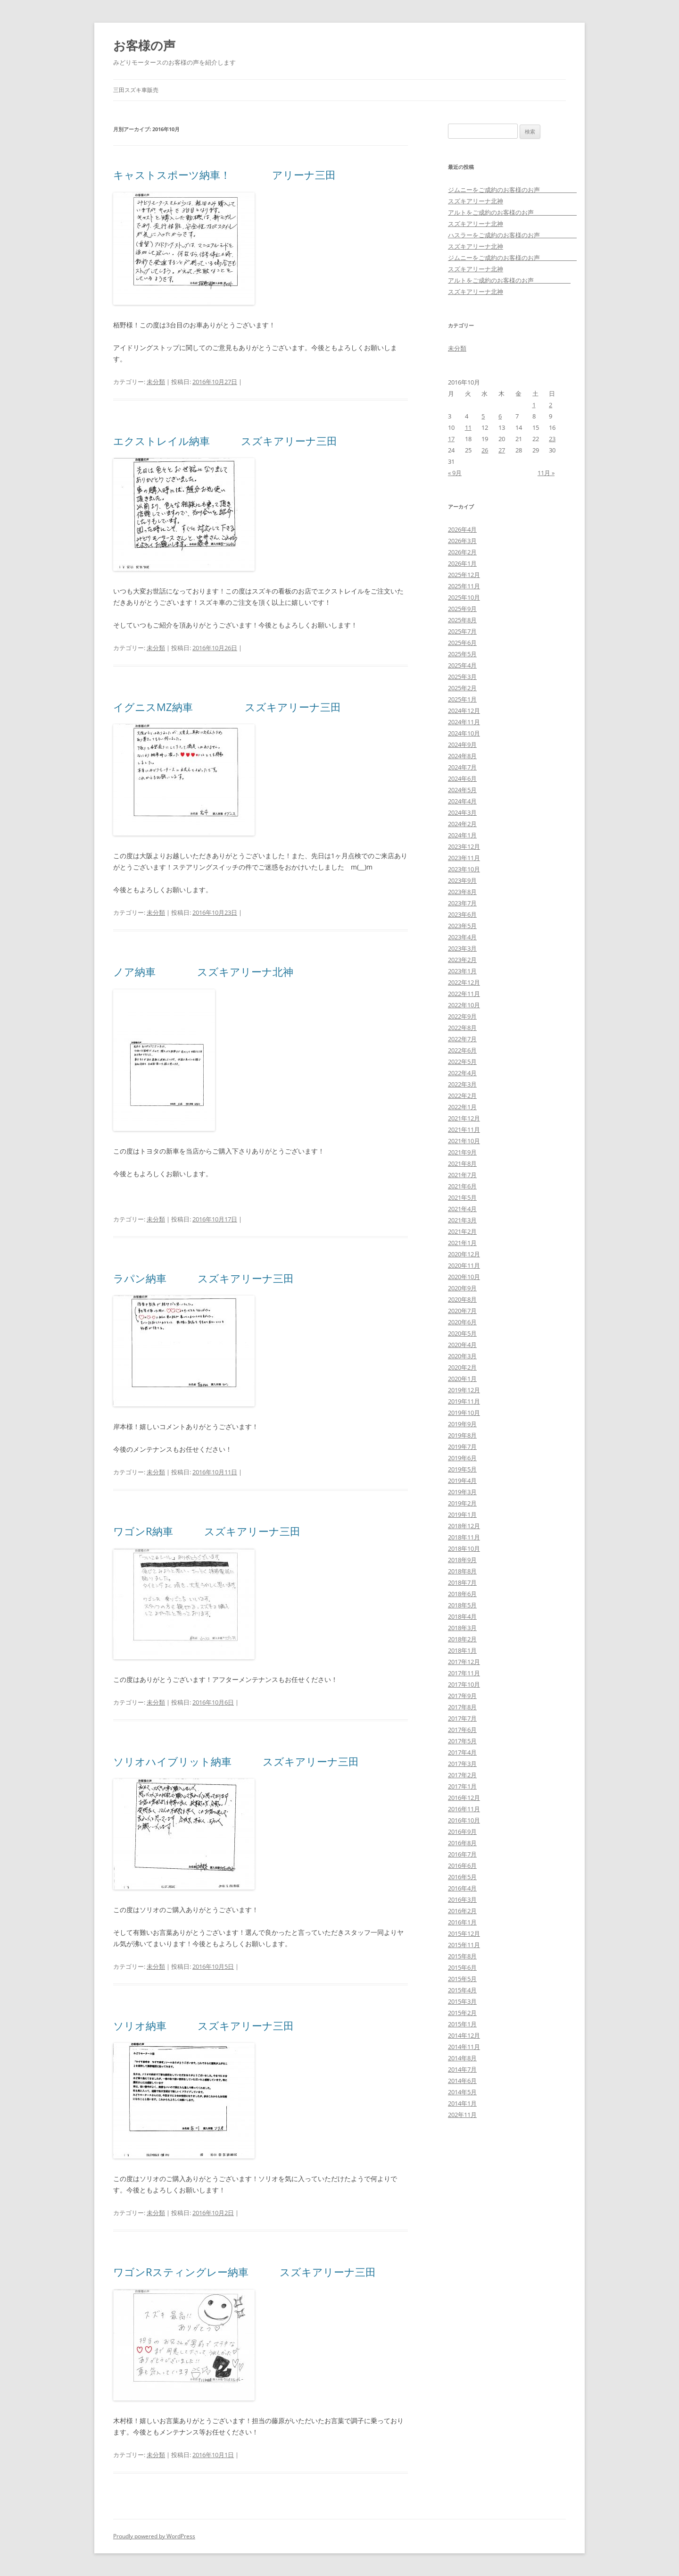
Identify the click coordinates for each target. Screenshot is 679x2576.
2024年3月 (462, 812)
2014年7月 (462, 2069)
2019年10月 (464, 1412)
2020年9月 (462, 1288)
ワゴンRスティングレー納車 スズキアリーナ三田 (244, 2272)
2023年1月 (462, 971)
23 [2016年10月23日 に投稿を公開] (552, 439)
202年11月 (462, 2114)
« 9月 (455, 472)
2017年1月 (462, 1786)
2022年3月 (462, 1084)
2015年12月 (464, 1933)
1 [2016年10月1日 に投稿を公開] (534, 405)
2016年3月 (462, 1899)
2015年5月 (462, 1978)
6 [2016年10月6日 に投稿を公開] (500, 416)
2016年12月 (464, 1797)
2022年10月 (464, 1005)
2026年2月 (462, 552)
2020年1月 (462, 1378)
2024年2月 (462, 824)
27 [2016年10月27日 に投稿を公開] (501, 450)
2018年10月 (464, 1548)
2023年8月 (462, 891)
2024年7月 (462, 767)
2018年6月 (462, 1593)
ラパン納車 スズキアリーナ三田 (203, 1278)
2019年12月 (464, 1390)
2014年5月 (462, 2092)
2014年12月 (464, 2035)
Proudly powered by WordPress (154, 2536)
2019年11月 (464, 1401)
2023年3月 (462, 948)
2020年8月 (462, 1299)
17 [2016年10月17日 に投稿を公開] (451, 439)
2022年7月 (462, 1039)
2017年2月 (462, 1775)
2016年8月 (462, 1843)
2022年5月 (462, 1061)
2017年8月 (462, 1707)
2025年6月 (462, 642)
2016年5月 (462, 1877)
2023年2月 (462, 959)
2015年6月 (462, 1967)
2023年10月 (464, 869)
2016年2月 (462, 1911)
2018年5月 (462, 1605)
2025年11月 (464, 586)
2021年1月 (462, 1242)
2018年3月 (462, 1627)
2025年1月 (462, 699)
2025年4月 (462, 665)
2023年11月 (464, 857)
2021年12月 (464, 1118)
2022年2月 (462, 1095)
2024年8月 (462, 756)
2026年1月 (462, 563)
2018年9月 (462, 1560)
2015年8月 (462, 1956)
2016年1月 (462, 1922)
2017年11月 (464, 1673)
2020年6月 (462, 1322)
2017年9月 (462, 1695)
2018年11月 (464, 1537)
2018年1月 (462, 1650)
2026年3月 (462, 540)
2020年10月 (464, 1276)
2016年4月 (462, 1888)
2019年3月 (462, 1492)
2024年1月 (462, 835)
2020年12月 (464, 1254)
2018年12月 (464, 1526)
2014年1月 (462, 2103)
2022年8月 (462, 1027)
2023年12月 (464, 846)
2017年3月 (462, 1763)
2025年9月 (462, 608)
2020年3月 (462, 1356)
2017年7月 (462, 1718)
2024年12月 (464, 710)
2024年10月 (464, 733)
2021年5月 (462, 1197)
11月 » (546, 472)
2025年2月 (462, 688)
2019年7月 (462, 1446)
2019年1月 (462, 1514)
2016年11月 (464, 1809)
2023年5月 (462, 925)
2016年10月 (464, 1820)
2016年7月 (462, 1854)
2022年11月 (464, 993)
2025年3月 (462, 676)
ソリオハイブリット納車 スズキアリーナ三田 (236, 1761)
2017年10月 (464, 1684)
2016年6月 (462, 1865)
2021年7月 (462, 1175)
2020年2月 (462, 1367)
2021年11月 (464, 1129)
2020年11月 (464, 1265)
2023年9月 (462, 880)
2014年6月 (462, 2080)
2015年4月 (462, 1990)
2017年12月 (464, 1661)
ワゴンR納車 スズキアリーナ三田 (206, 1531)
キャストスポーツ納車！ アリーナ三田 (224, 174)
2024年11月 (464, 722)
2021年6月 (462, 1186)
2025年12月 (464, 574)
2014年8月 (462, 2058)
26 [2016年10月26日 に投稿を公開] (484, 450)
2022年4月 (462, 1073)
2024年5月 (462, 790)
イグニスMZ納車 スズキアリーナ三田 (227, 707)
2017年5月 (462, 1741)
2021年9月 (462, 1152)
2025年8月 (462, 620)
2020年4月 (462, 1344)
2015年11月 (464, 1944)
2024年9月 (462, 744)
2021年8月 (462, 1163)
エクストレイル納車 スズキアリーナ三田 (225, 441)
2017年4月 (462, 1752)
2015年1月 (462, 2024)
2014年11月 (464, 2046)
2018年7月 (462, 1582)
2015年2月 (462, 2012)
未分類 (156, 381)
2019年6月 (462, 1458)
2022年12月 (464, 982)
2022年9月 (462, 1016)
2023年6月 (462, 914)
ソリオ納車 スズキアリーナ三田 (203, 2025)
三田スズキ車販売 (135, 90)
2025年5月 (462, 654)
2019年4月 (462, 1480)
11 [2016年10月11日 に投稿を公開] (468, 427)
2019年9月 (462, 1424)
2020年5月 (462, 1333)
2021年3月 (462, 1220)
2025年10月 (464, 597)
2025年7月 (462, 631)
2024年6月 (462, 778)
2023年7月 (462, 903)
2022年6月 (462, 1050)
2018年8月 (462, 1571)
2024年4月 (462, 801)
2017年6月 (462, 1729)
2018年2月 (462, 1639)
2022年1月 (462, 1107)
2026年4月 (462, 529)
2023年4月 (462, 937)
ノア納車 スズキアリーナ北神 (203, 971)
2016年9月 (462, 1831)
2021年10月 (464, 1141)
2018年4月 (462, 1616)
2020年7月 (462, 1310)
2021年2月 (462, 1231)
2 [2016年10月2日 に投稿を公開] (550, 405)
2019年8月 (462, 1435)
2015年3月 (462, 2001)
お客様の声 (144, 45)
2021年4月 (462, 1208)
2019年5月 (462, 1469)
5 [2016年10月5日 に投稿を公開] (483, 416)
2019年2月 (462, 1503)
